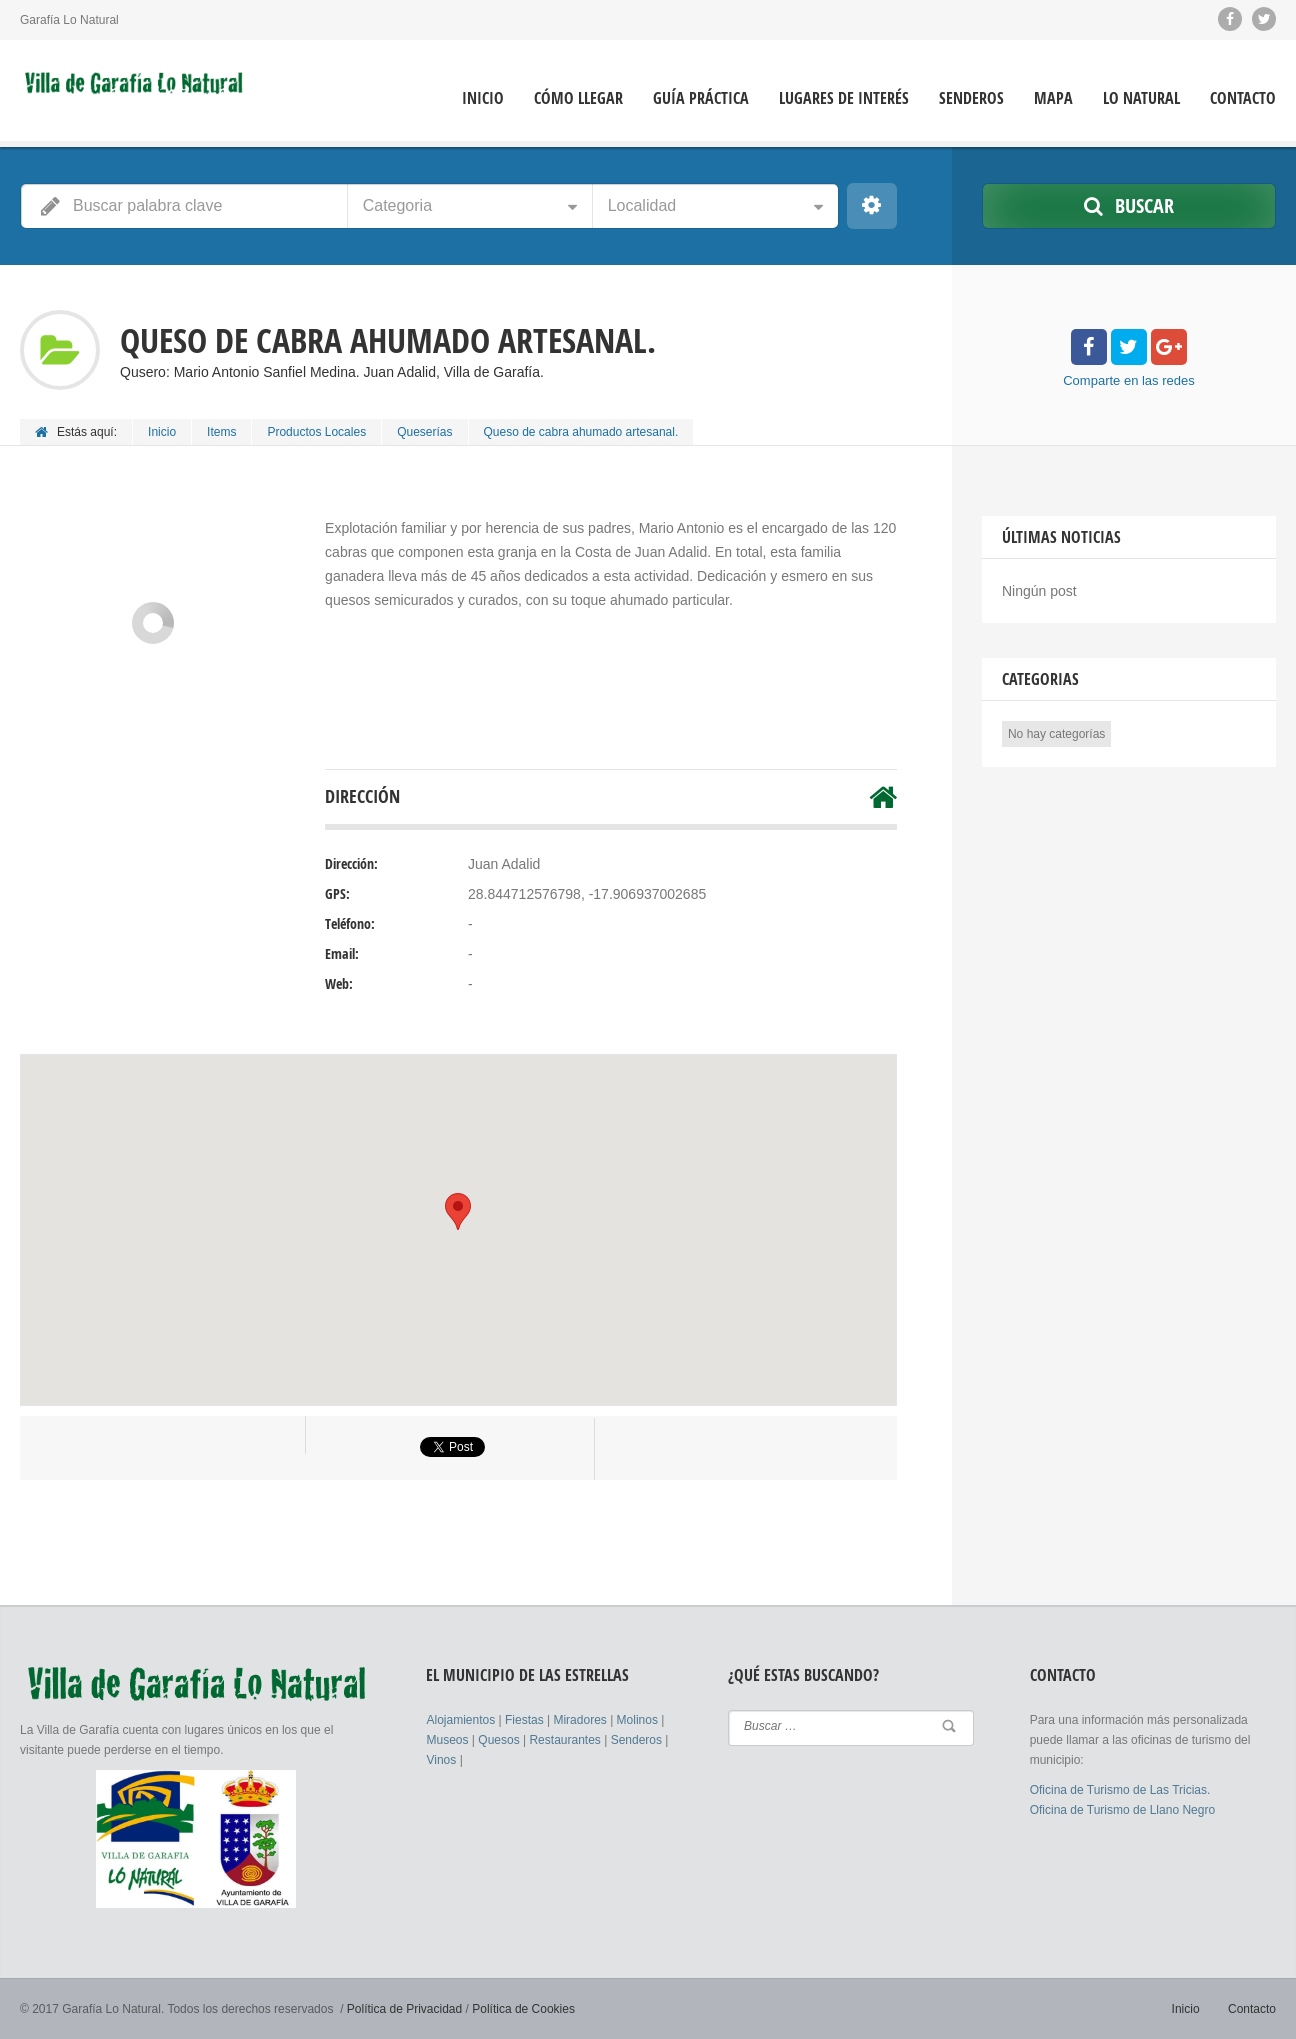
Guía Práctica (701, 98)
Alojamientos (462, 1720)
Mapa (1053, 98)
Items (221, 432)
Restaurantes (566, 1740)
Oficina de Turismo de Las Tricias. (1120, 1790)
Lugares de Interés (844, 98)
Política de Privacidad (404, 2009)
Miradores (581, 1720)
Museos (448, 1740)
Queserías (424, 432)
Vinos (442, 1760)
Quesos (500, 1740)
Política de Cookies (523, 2009)
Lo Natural (1141, 98)
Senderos (971, 98)
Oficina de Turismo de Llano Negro (1122, 1810)
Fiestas (526, 1720)
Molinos (639, 1720)
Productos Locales (316, 432)
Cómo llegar (578, 98)
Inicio (483, 98)
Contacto (1243, 98)
